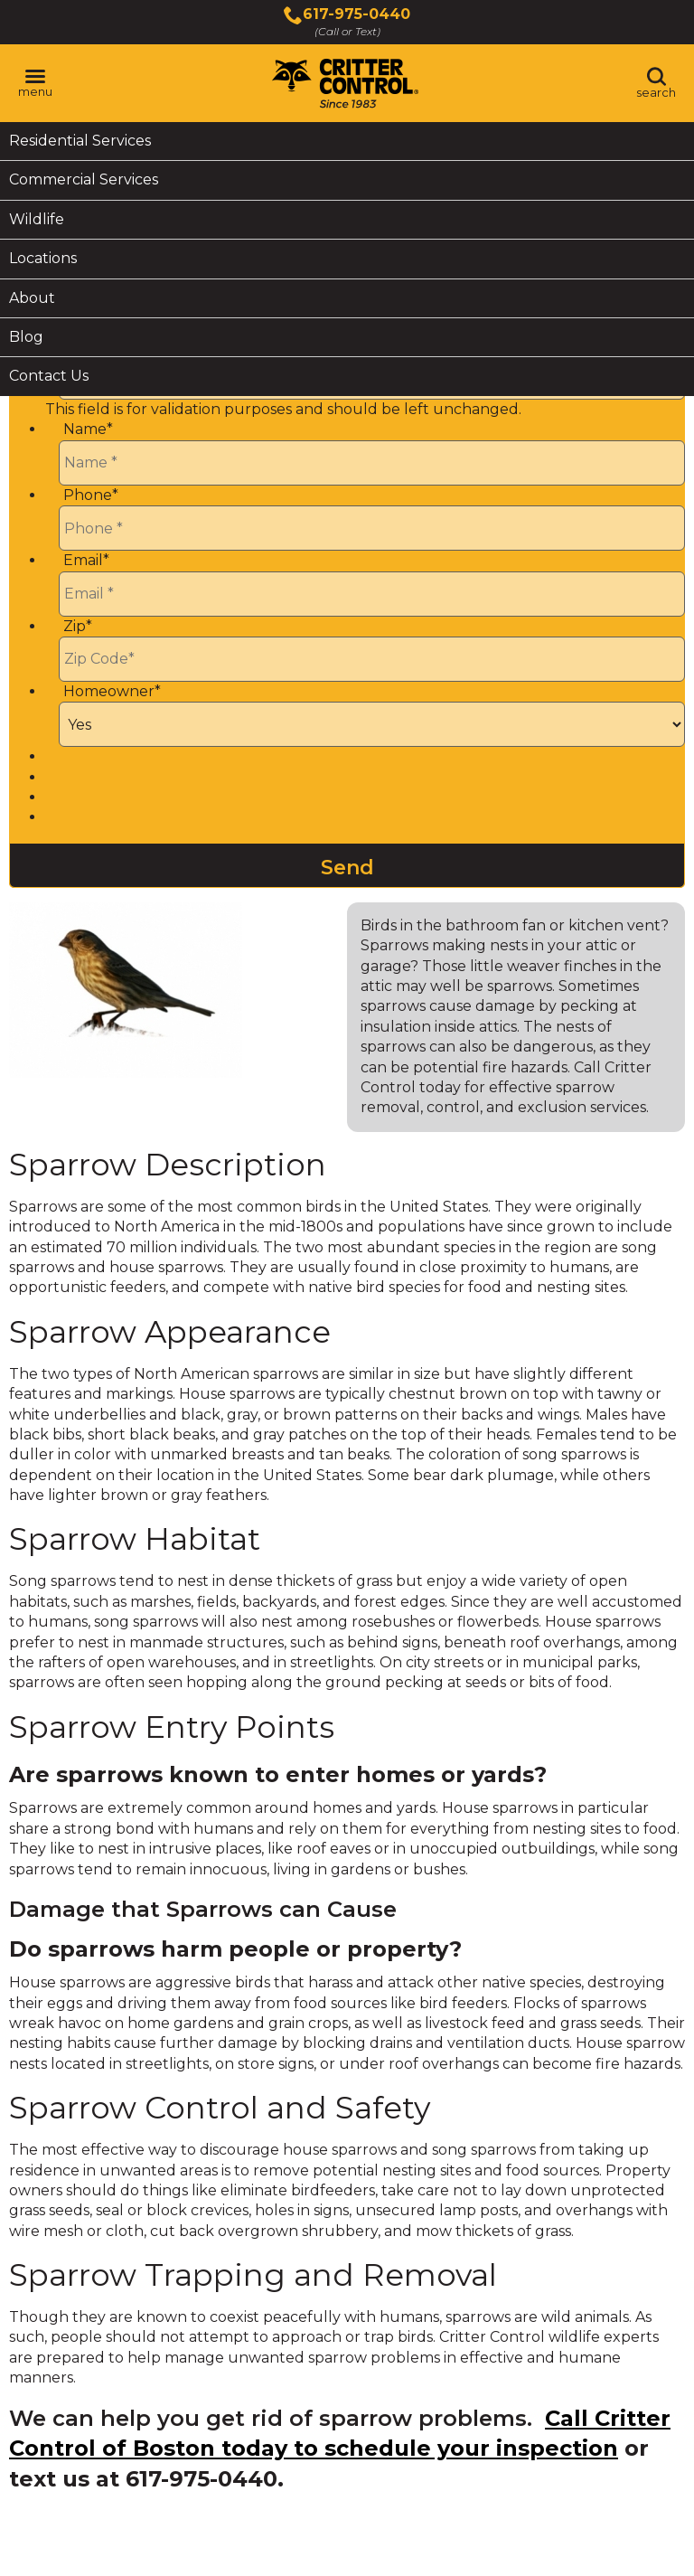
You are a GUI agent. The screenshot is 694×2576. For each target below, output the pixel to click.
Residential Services (80, 140)
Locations (43, 258)
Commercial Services (83, 179)
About (32, 298)
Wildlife (36, 219)
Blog (26, 336)
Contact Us (49, 375)
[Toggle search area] (656, 83)
